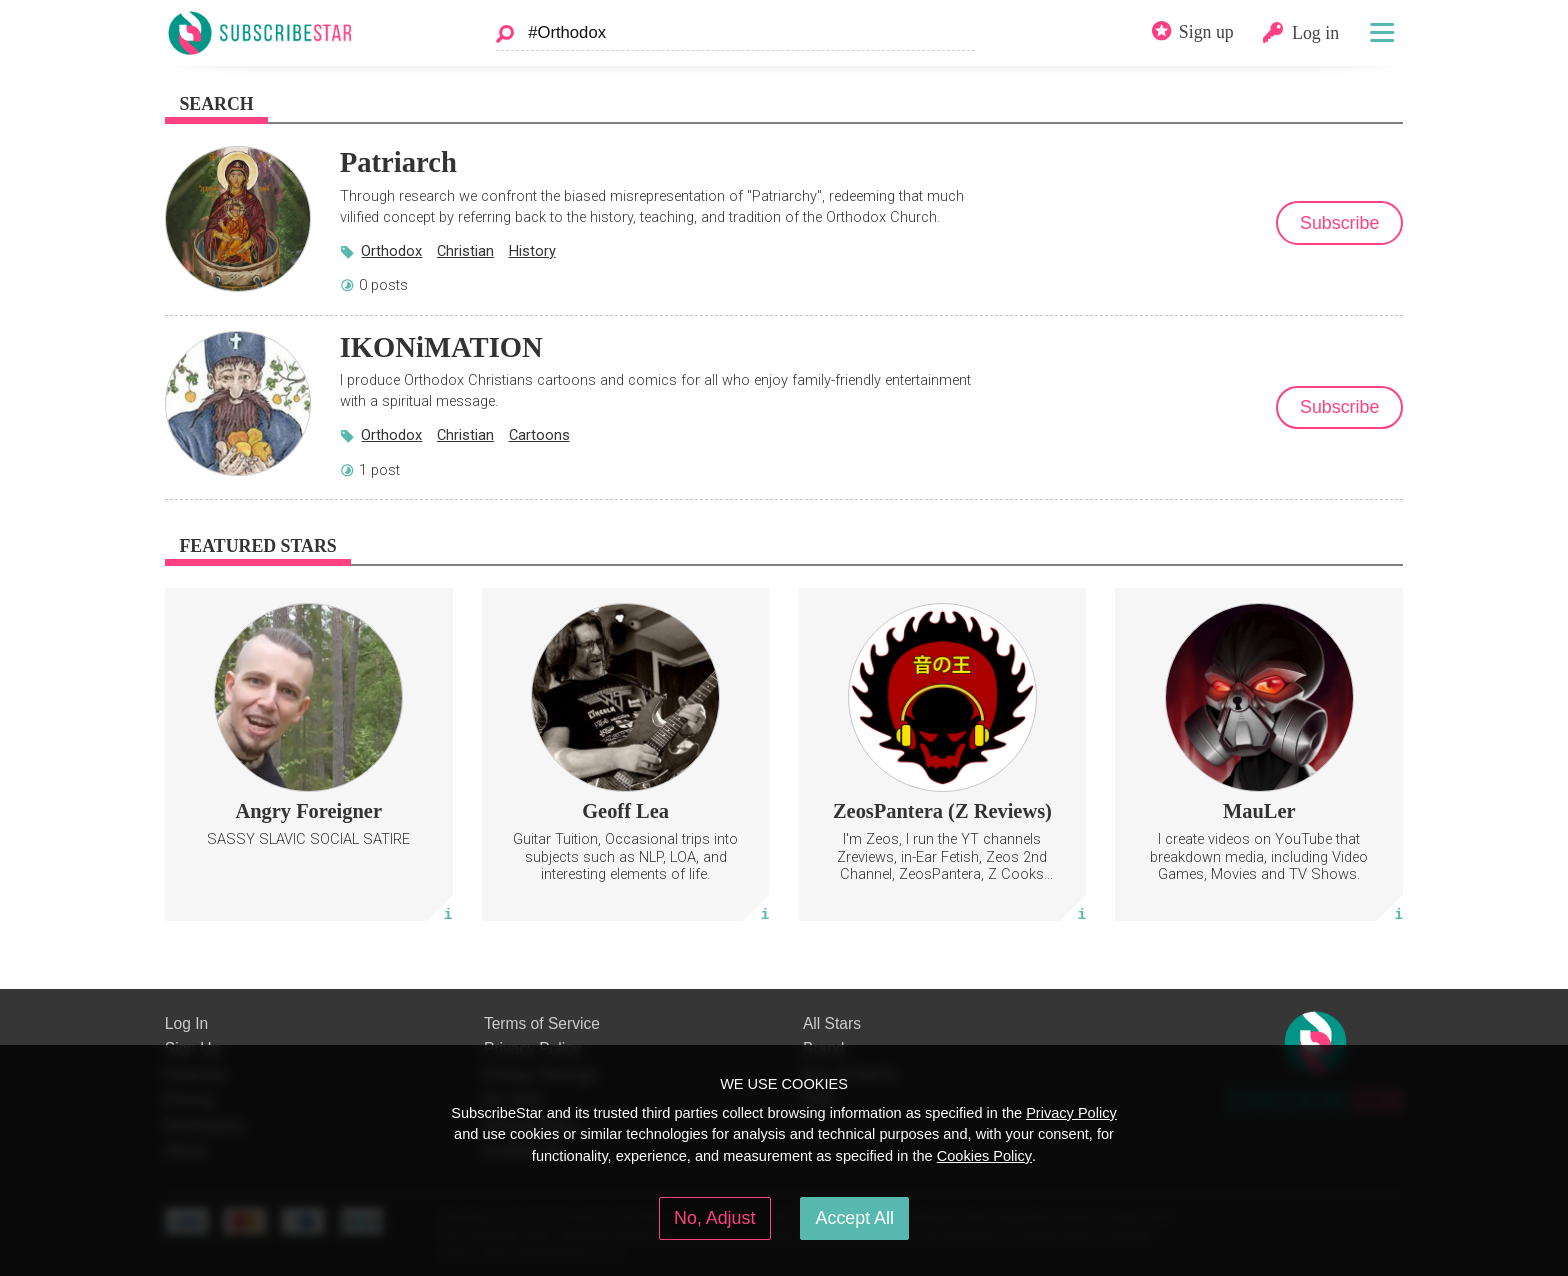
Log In (186, 1023)
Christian (465, 251)
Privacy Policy (1071, 1113)
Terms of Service (542, 1023)
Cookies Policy (984, 1156)
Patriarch (398, 162)
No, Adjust (714, 1218)
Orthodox (391, 251)
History (532, 251)
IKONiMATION (441, 347)
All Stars (832, 1023)
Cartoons (539, 435)
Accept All (855, 1218)
